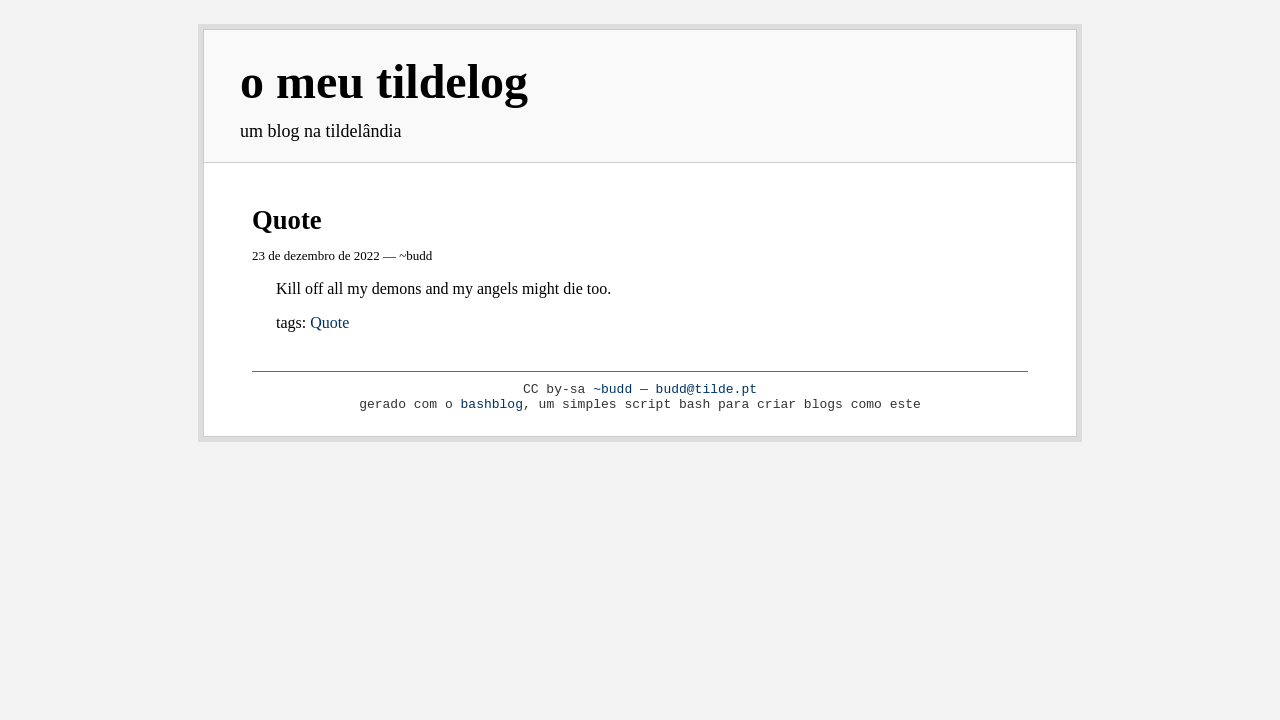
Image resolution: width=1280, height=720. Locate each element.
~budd (612, 389)
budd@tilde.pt (706, 389)
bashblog (492, 404)
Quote (287, 220)
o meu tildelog (384, 81)
